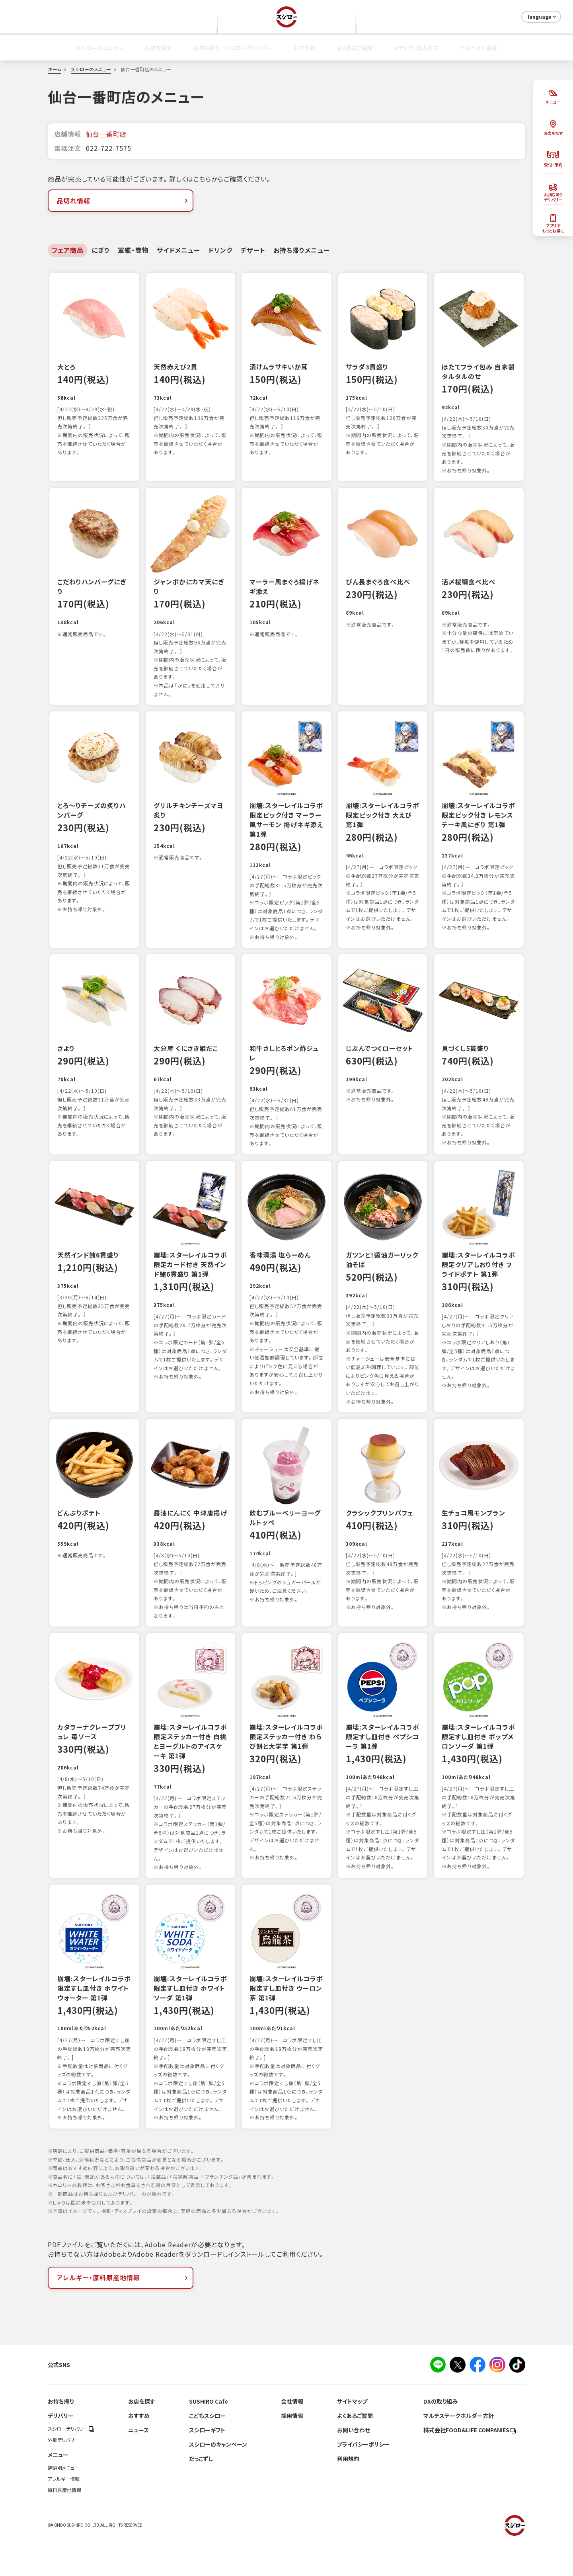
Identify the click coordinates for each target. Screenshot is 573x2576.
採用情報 (292, 2450)
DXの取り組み (440, 2435)
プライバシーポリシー (363, 2478)
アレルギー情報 (64, 2513)
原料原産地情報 (64, 2524)
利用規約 (348, 2493)
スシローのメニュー (99, 48)
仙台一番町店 (106, 134)
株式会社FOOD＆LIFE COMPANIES (469, 2464)
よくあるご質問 (354, 48)
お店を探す (158, 48)
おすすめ (304, 48)
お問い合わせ (353, 2464)
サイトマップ (352, 2435)
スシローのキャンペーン (218, 2478)
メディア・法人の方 (416, 48)
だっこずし (201, 2493)
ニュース (138, 2464)
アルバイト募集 (478, 48)
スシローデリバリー (71, 2463)
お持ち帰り (61, 2435)
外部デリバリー (63, 2474)
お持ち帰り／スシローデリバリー (232, 48)
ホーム (54, 69)
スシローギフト (207, 2464)
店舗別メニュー (63, 2502)
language (542, 16)
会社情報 (292, 2435)
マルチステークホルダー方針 (458, 2450)
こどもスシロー (207, 2450)
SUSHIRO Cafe (208, 2435)
